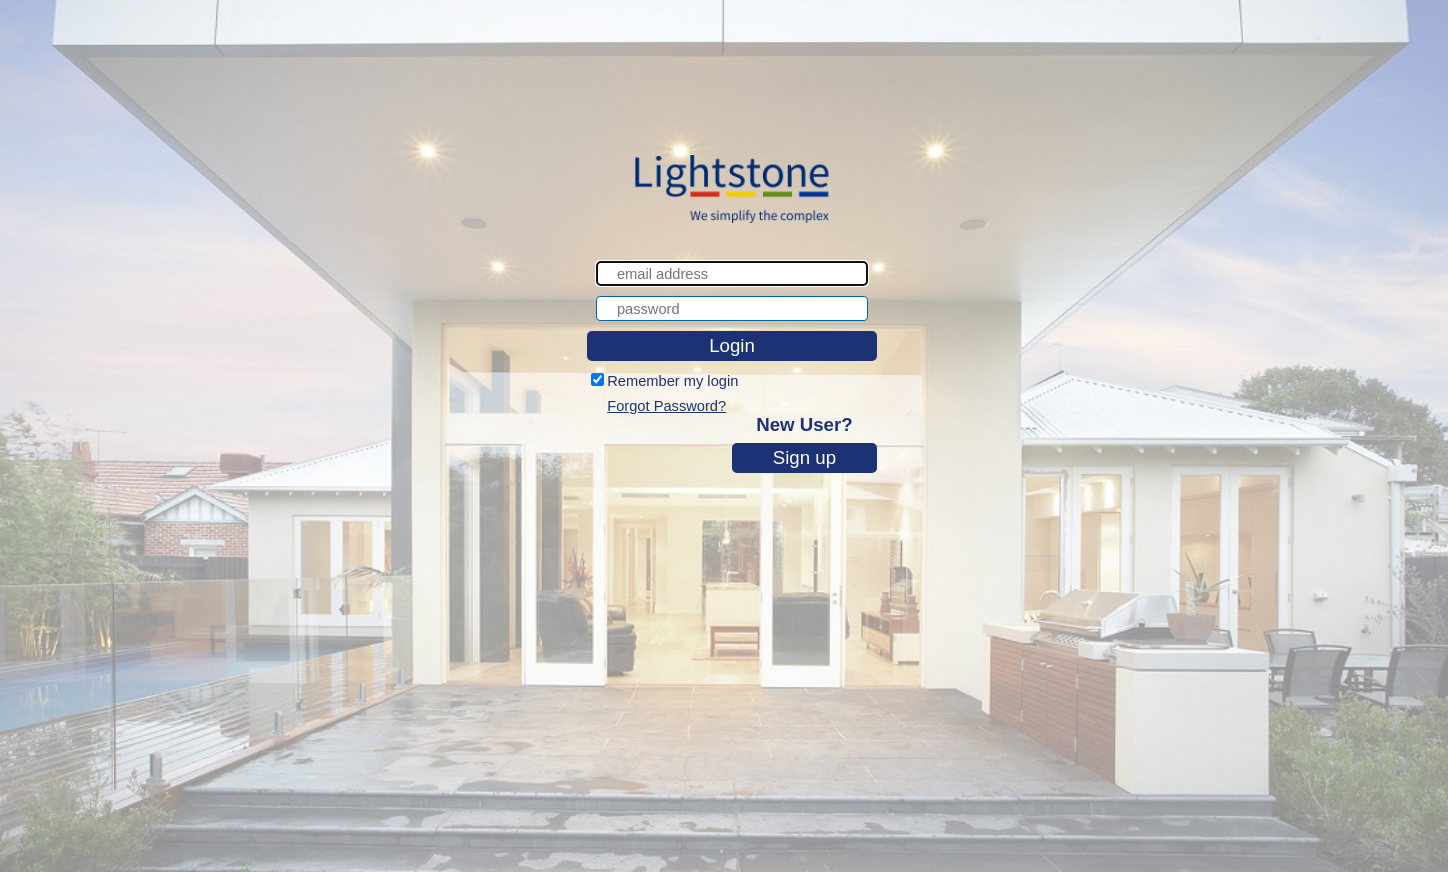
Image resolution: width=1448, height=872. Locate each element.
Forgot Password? (666, 406)
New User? (804, 424)
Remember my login (672, 381)
